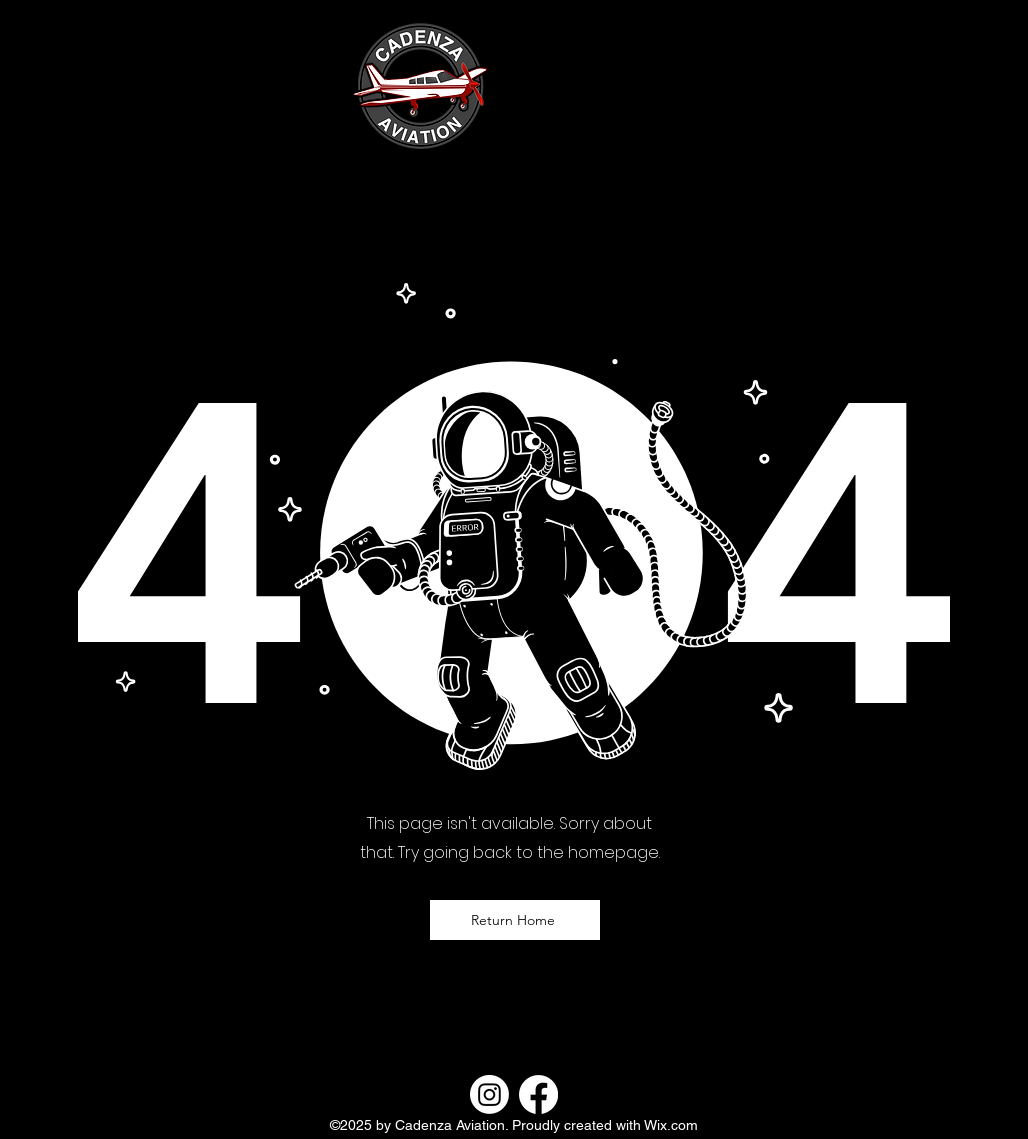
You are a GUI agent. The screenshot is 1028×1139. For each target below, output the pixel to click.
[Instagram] (489, 1094)
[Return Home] (515, 920)
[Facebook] (538, 1094)
